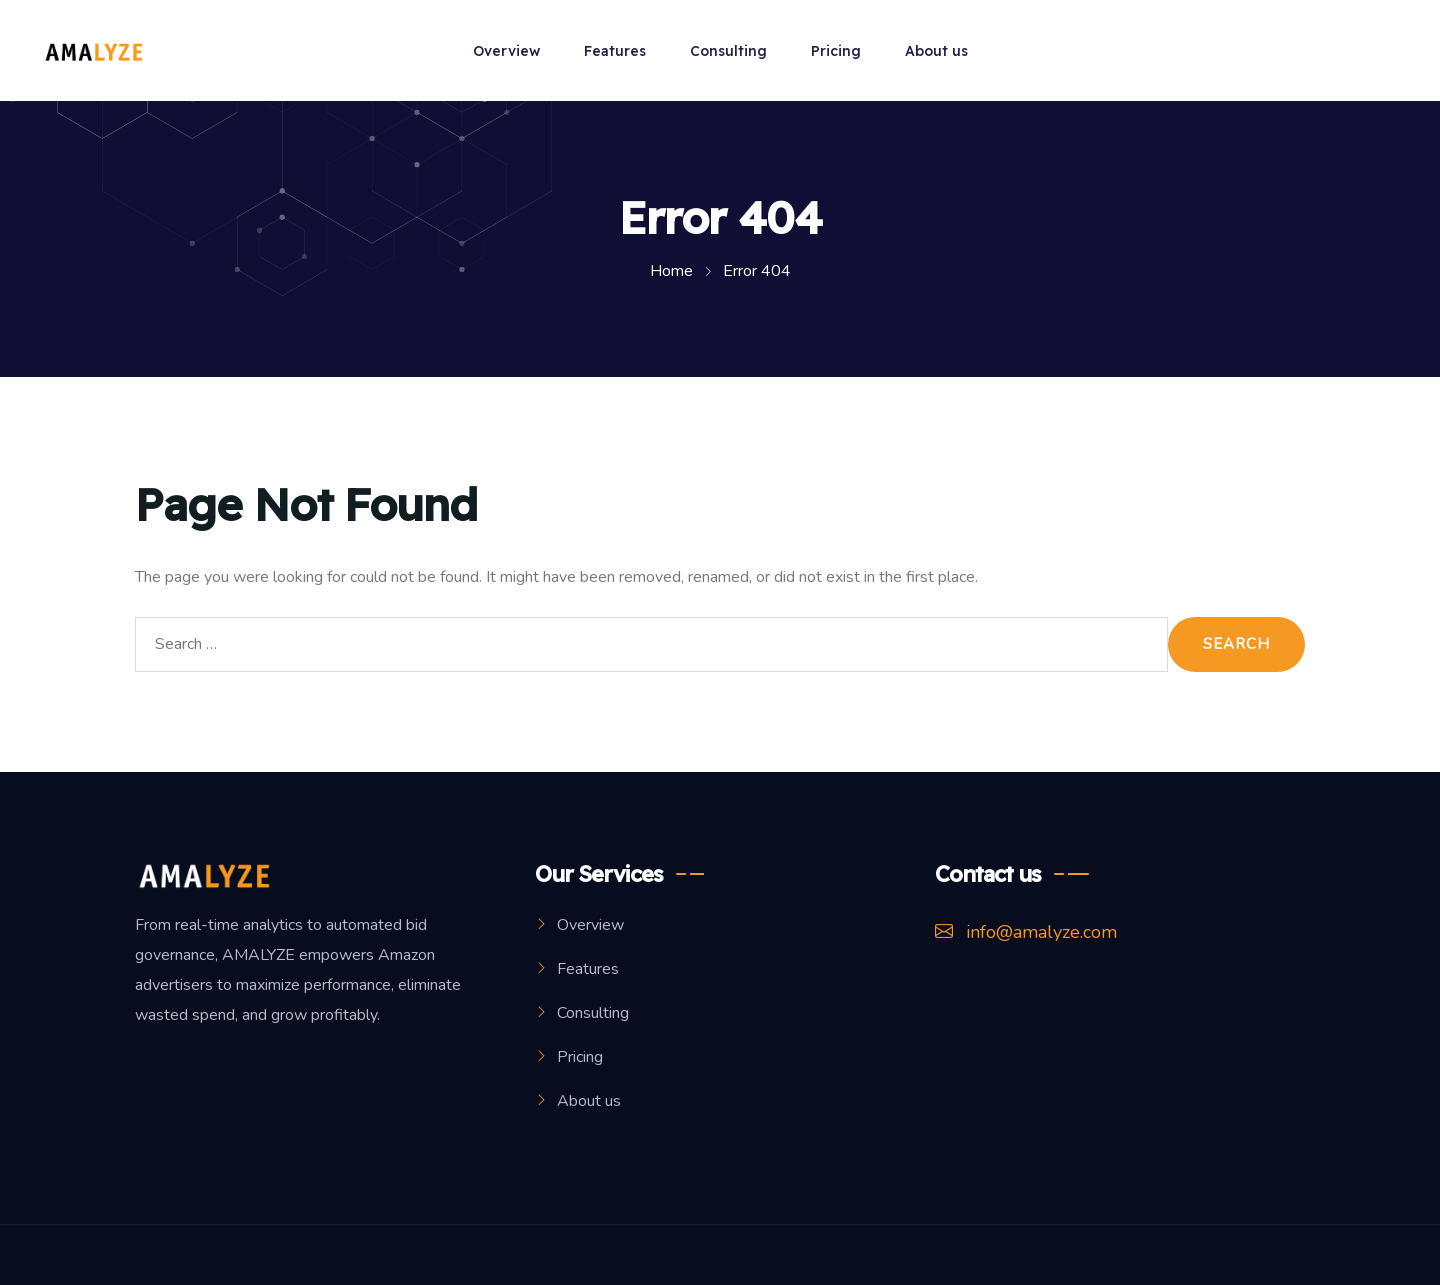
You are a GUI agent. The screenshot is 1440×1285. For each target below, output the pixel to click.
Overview (506, 51)
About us (936, 51)
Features (615, 51)
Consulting (728, 51)
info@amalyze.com (1026, 932)
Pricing (836, 51)
